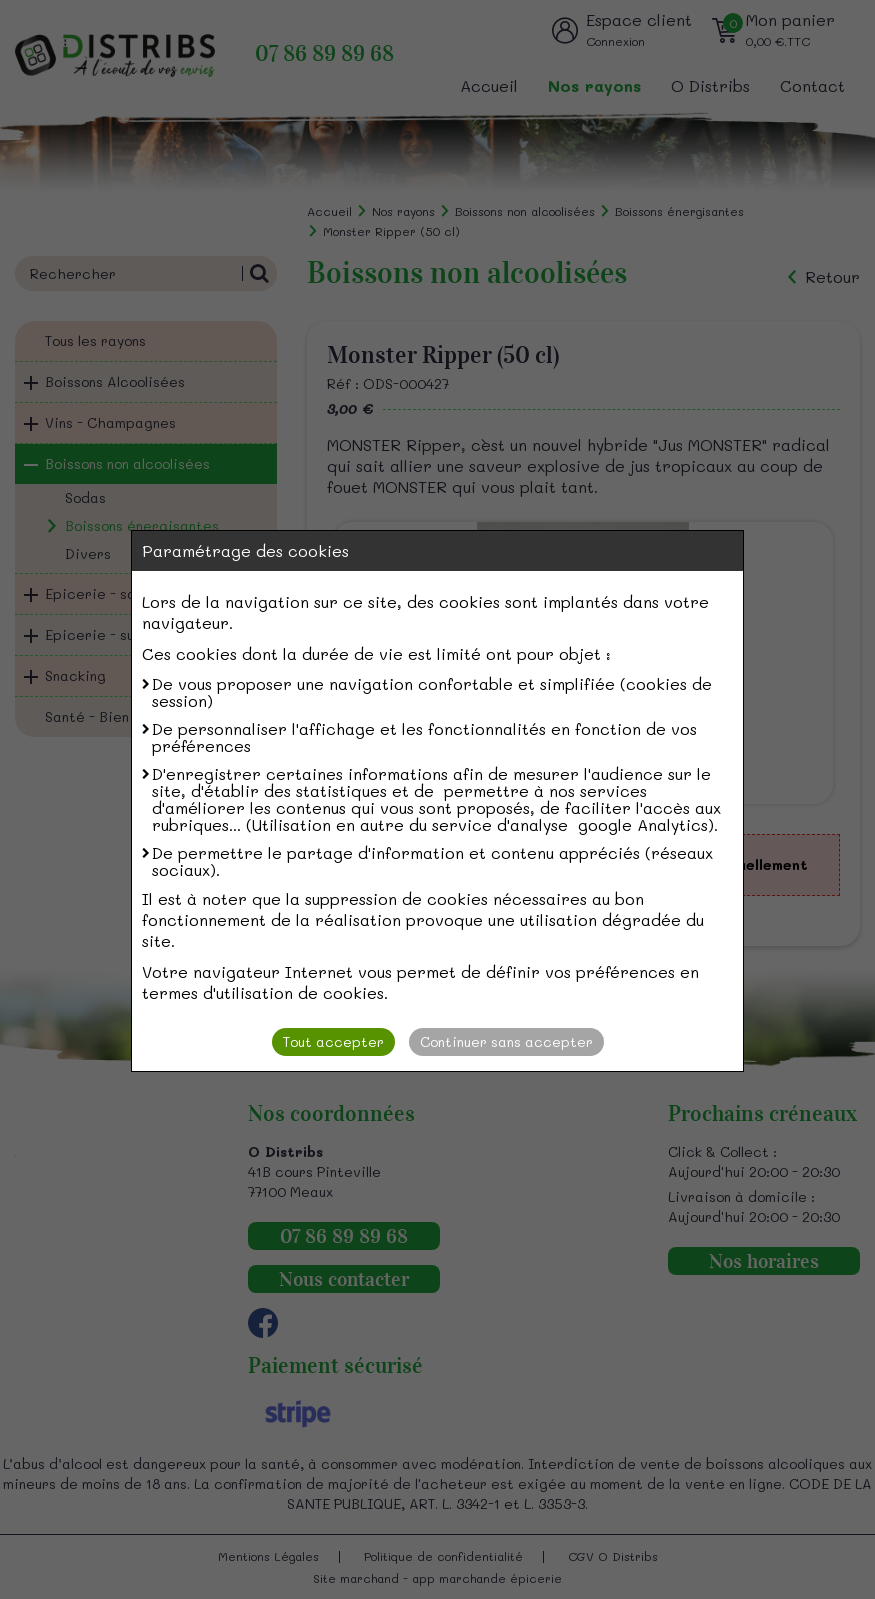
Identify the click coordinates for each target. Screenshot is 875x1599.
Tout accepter (333, 1041)
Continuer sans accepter (506, 1041)
